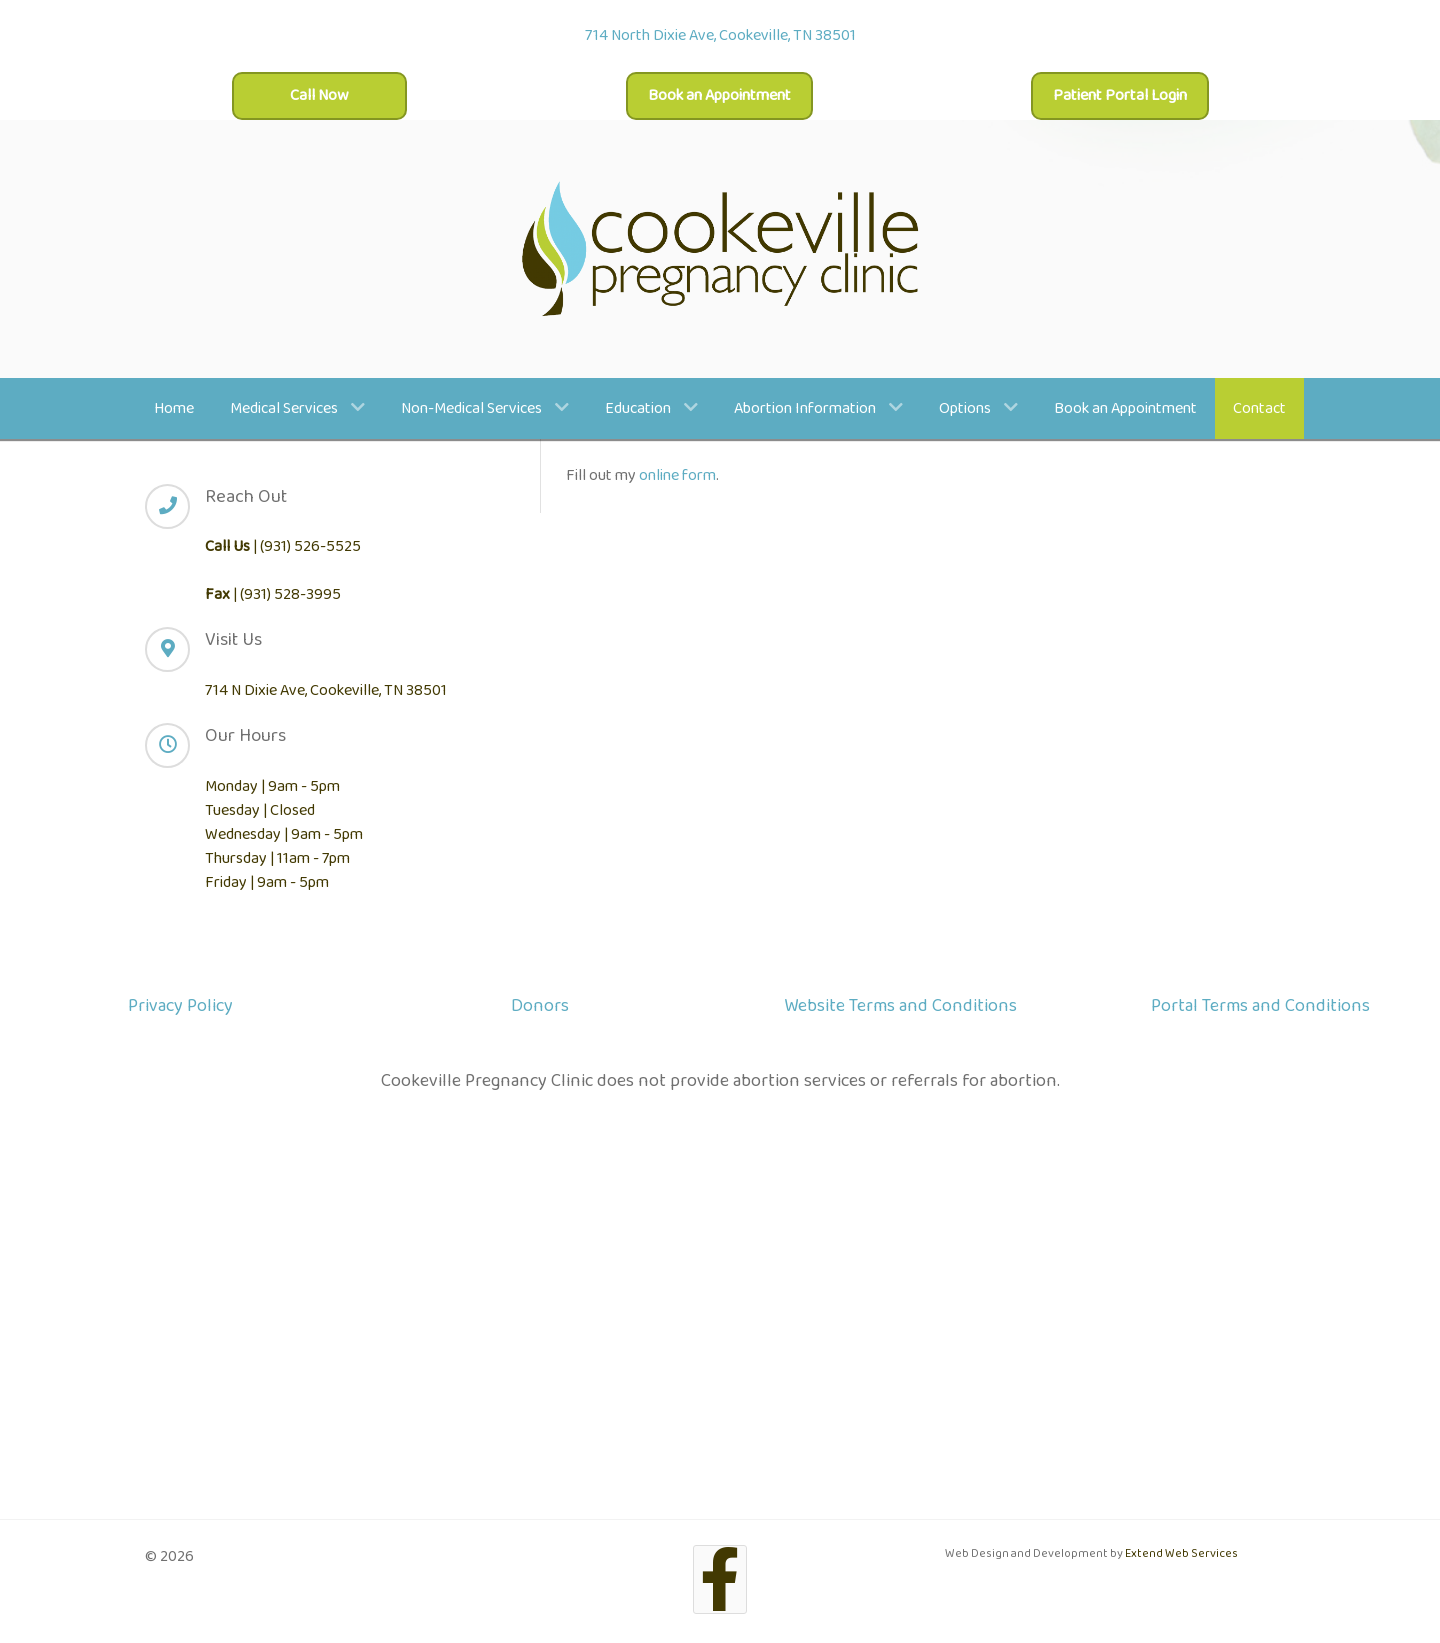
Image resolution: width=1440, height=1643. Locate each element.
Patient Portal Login (1120, 95)
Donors (540, 1006)
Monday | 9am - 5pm (272, 786)
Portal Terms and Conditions (1260, 1006)
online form (677, 475)
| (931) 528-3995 (273, 594)
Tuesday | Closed (260, 810)
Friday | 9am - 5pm (267, 882)
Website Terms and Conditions (900, 1006)
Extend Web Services (1181, 1553)
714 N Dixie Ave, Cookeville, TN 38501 (326, 690)
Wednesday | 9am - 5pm (284, 834)
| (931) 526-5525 (283, 546)
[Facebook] (720, 1579)
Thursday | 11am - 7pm (277, 858)
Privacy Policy (180, 1006)
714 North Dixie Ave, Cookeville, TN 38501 (720, 35)
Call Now (319, 95)
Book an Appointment (719, 95)
